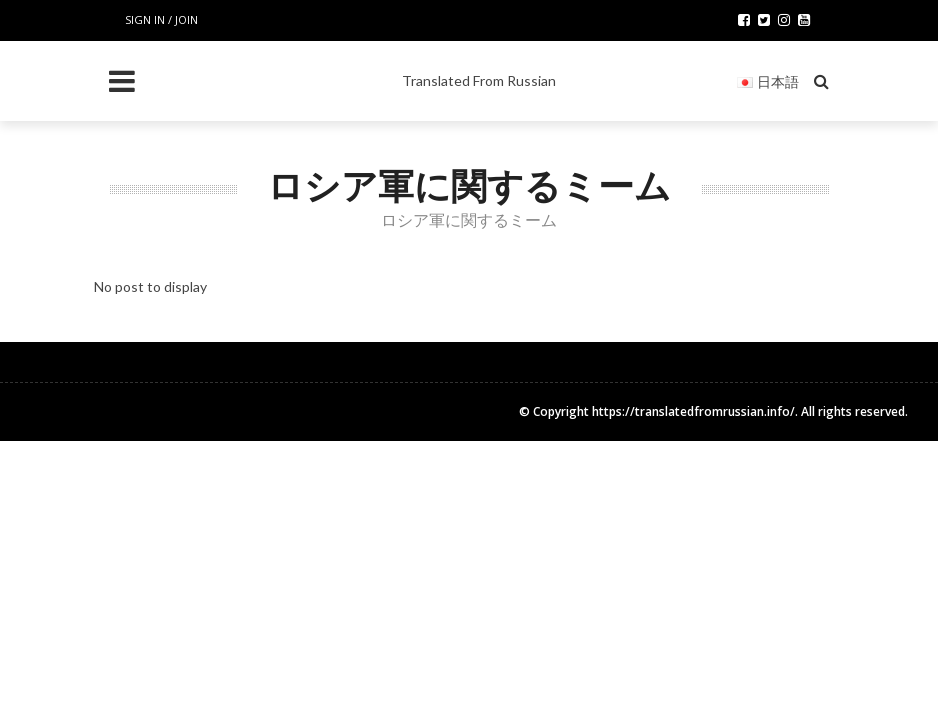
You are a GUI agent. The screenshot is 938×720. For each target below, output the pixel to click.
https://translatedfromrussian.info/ (693, 411)
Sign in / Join (161, 19)
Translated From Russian (479, 80)
